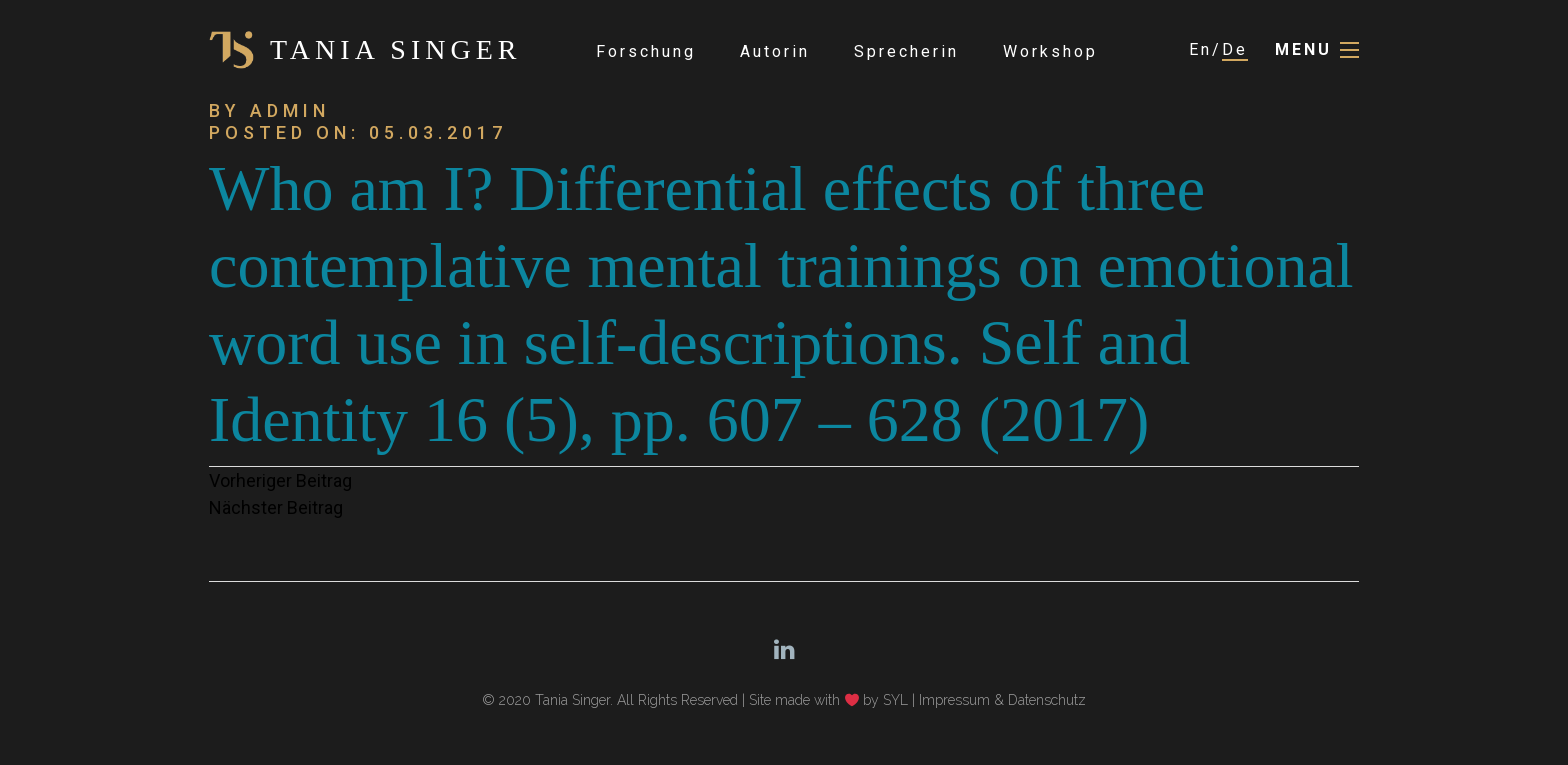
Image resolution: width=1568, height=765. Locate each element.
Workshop (1050, 51)
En (1200, 49)
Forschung (646, 51)
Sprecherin (906, 51)
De (1235, 49)
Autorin (775, 51)
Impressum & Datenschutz (1002, 700)
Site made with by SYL (829, 700)
